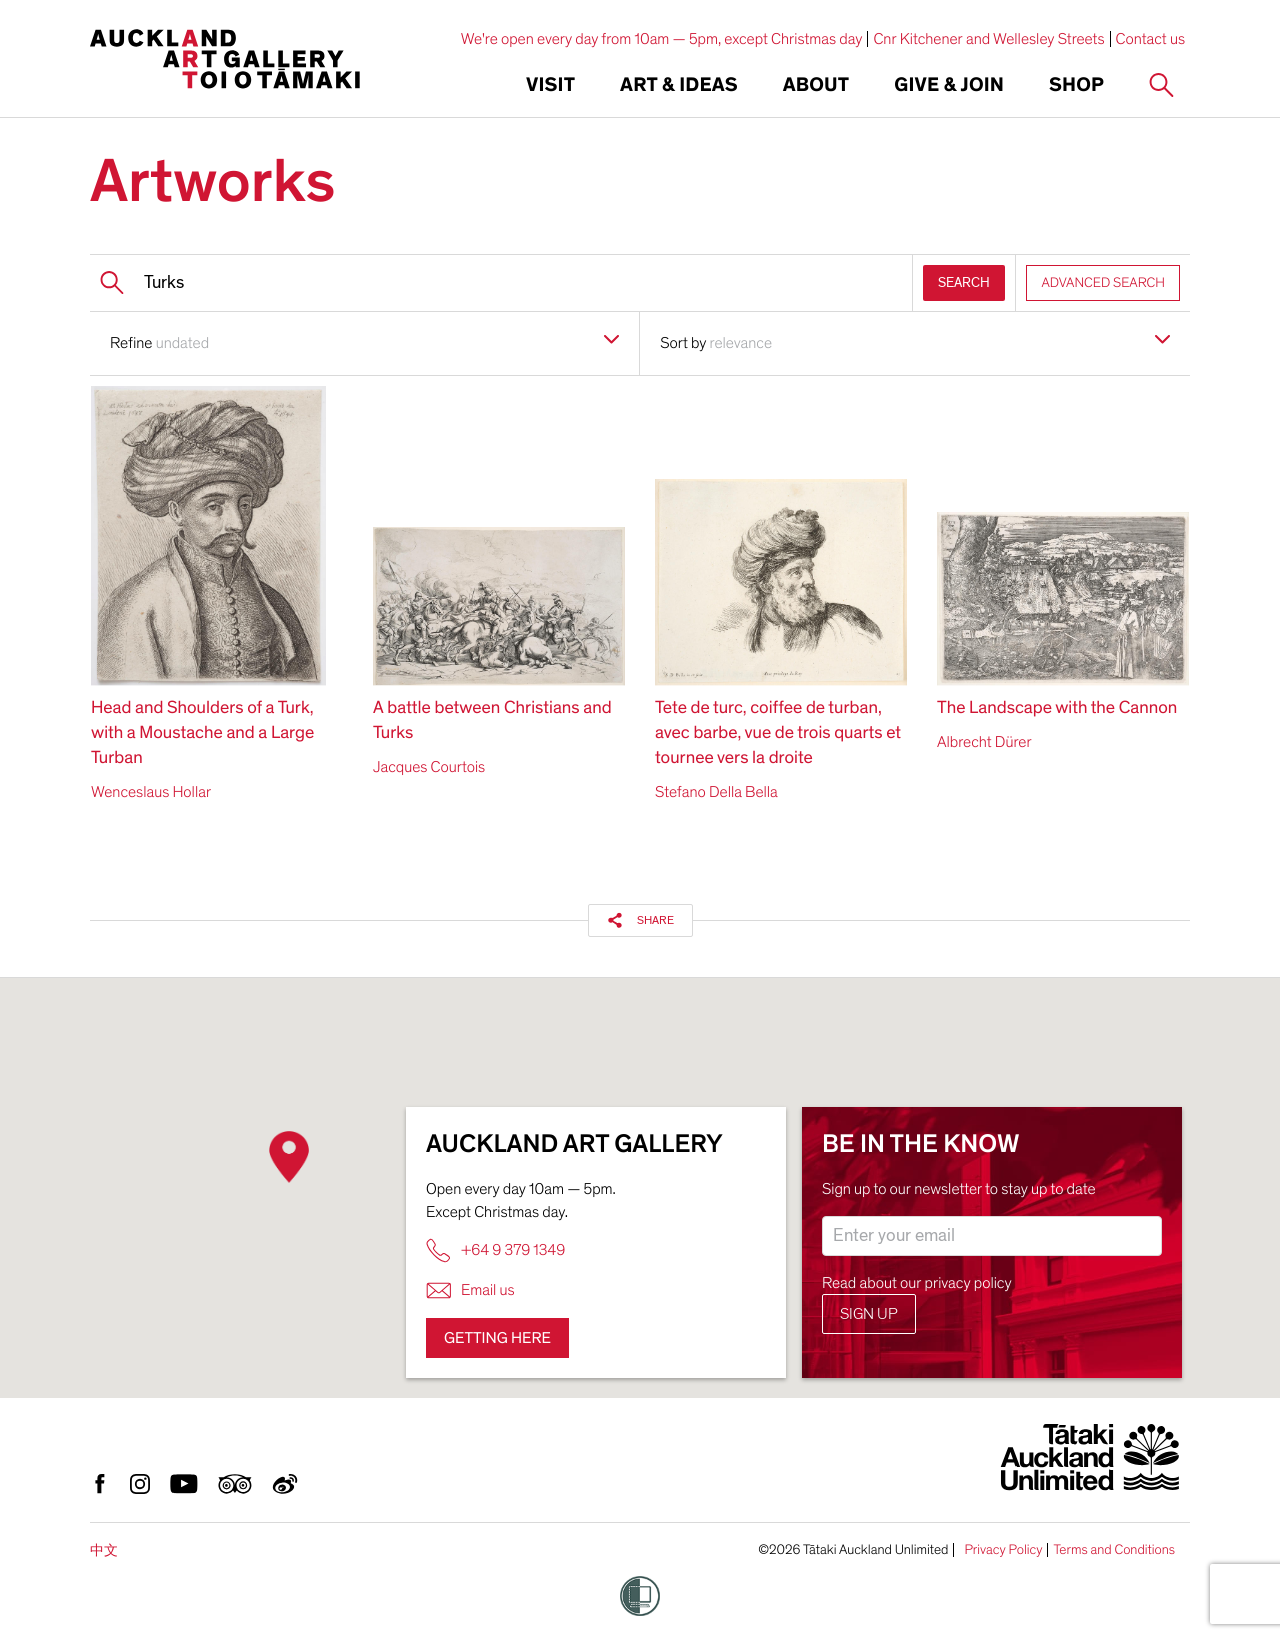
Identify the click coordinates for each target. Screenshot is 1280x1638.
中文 (104, 1550)
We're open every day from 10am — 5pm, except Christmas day (662, 39)
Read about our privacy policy (917, 1283)
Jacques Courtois (429, 767)
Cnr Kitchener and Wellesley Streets (988, 39)
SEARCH (964, 282)
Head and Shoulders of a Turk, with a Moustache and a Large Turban (202, 733)
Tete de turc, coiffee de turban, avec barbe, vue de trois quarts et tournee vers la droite (778, 733)
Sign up (869, 1314)
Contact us (1151, 39)
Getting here (497, 1338)
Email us (470, 1290)
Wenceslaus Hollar (151, 792)
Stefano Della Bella (716, 792)
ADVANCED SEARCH (1103, 282)
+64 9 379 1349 (495, 1250)
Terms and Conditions (1114, 1550)
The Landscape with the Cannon (1057, 708)
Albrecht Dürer (984, 742)
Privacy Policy (1003, 1550)
